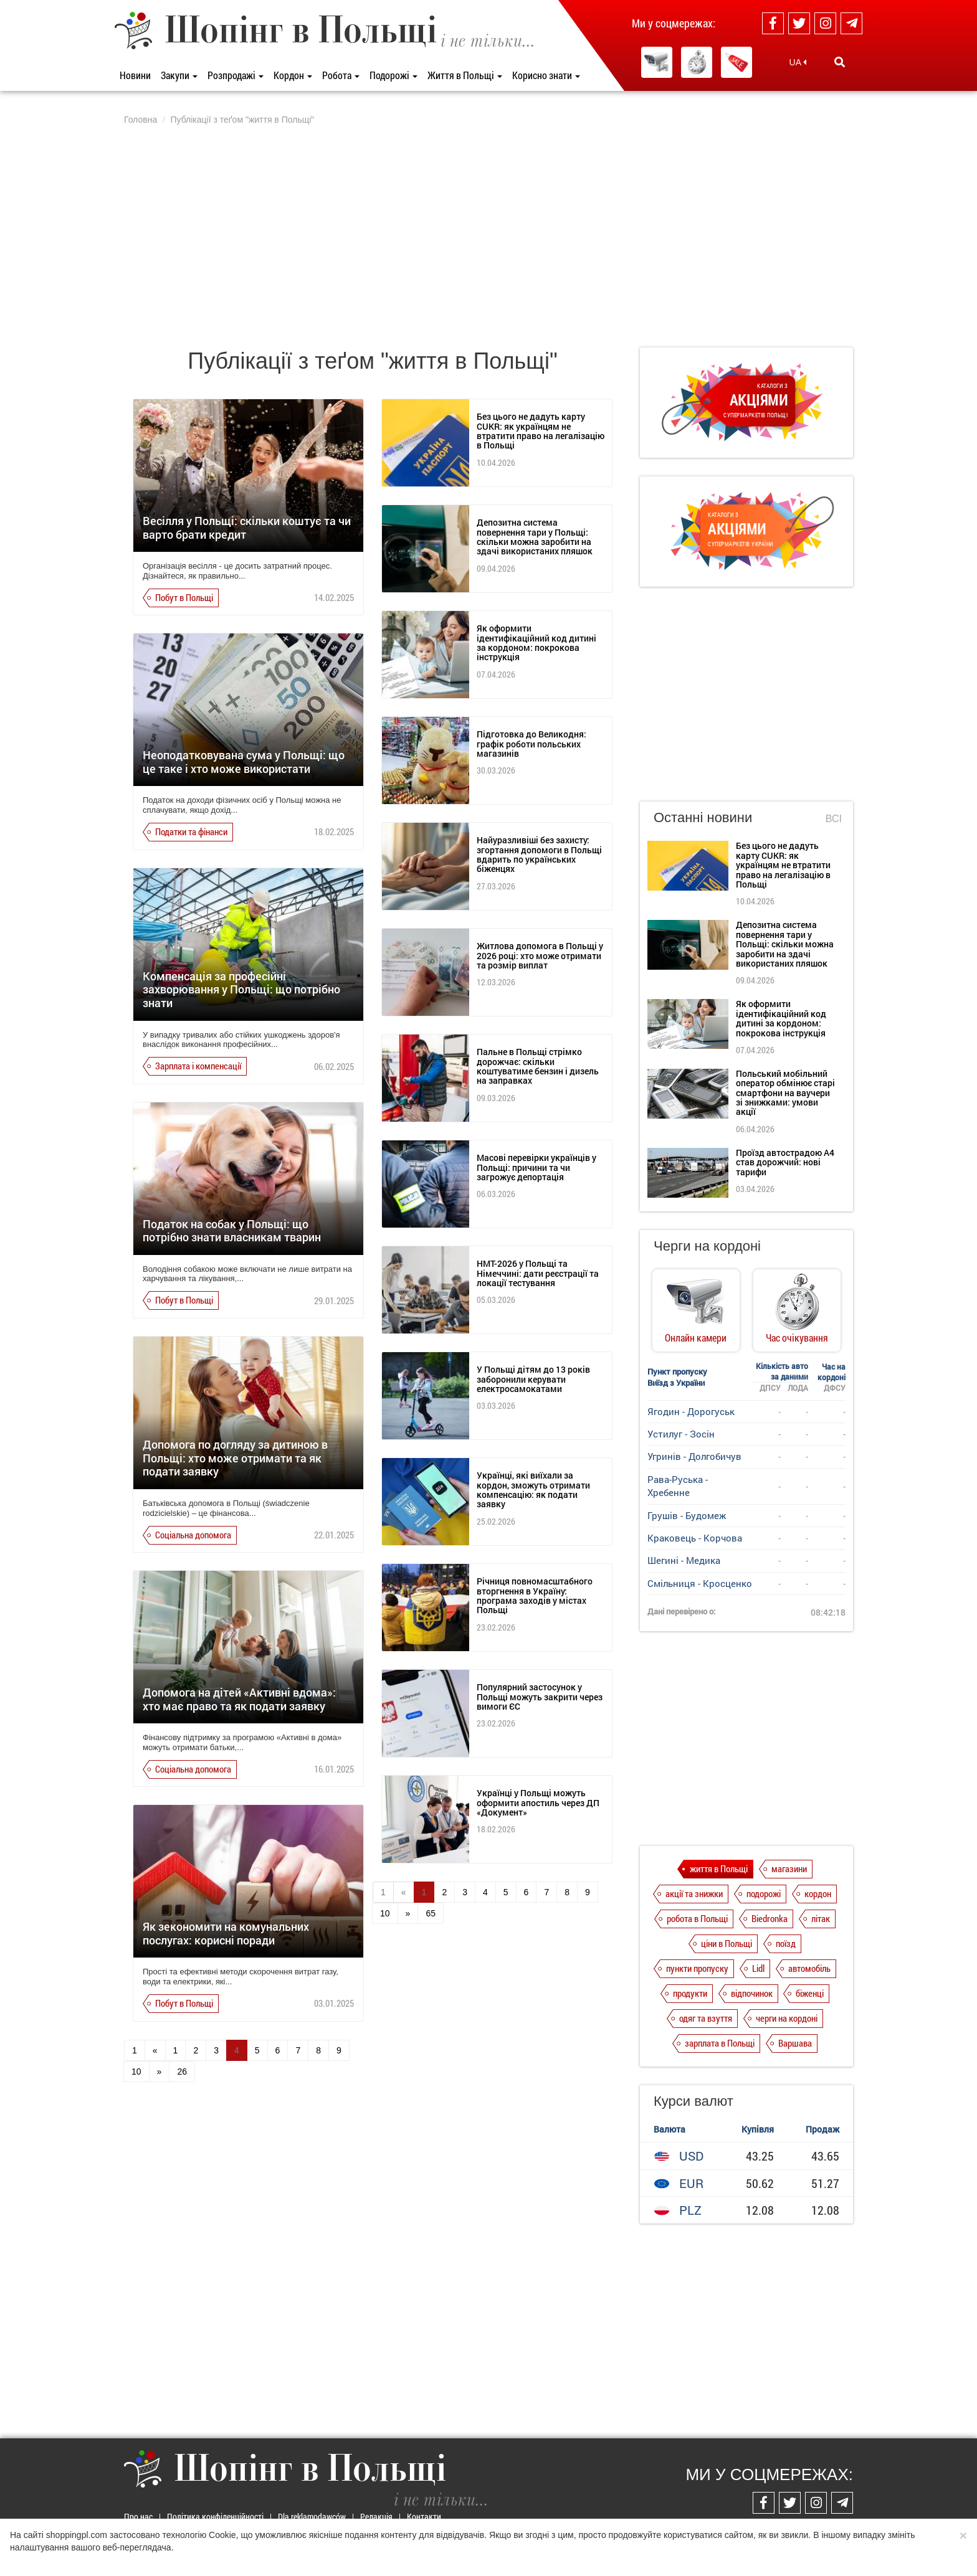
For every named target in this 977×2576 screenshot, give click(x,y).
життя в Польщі (719, 1868)
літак (820, 1918)
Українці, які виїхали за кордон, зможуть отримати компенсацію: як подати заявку (533, 1489)
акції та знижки (694, 1893)
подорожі (763, 1893)
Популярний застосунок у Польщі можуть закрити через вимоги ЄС (540, 1696)
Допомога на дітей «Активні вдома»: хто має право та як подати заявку (239, 1699)
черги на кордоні (786, 2018)
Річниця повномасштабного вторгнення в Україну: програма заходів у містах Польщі (535, 1595)
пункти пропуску (697, 1968)
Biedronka (769, 1918)
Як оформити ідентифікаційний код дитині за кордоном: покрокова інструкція (536, 642)
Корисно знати (546, 75)
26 (182, 2071)
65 (431, 1913)
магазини (789, 1868)
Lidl (758, 1968)
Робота (341, 75)
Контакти (424, 2516)
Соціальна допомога (193, 1534)
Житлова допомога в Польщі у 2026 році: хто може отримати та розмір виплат (540, 955)
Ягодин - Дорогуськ (691, 1411)
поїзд (786, 1943)
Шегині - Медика (683, 1560)
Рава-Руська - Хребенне (677, 1486)
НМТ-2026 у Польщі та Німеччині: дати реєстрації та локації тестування (538, 1273)
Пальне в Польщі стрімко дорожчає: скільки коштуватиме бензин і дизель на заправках (538, 1066)
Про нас (138, 2516)
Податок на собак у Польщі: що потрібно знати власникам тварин (232, 1230)
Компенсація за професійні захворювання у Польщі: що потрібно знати (241, 989)
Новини (135, 75)
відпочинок (752, 1993)
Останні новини (703, 817)
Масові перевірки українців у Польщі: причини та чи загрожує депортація (536, 1167)
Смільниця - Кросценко (699, 1583)
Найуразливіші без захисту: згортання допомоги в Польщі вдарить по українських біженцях (539, 854)
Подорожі (393, 75)
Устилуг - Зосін (681, 1434)
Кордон (293, 75)
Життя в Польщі (464, 75)
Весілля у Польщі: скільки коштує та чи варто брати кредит (247, 527)
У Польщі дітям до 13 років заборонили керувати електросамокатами (533, 1379)
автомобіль (809, 1968)
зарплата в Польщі (720, 2043)
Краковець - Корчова (694, 1538)
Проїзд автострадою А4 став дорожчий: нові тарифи (785, 1162)
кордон (817, 1893)
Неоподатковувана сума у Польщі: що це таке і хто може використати (244, 761)
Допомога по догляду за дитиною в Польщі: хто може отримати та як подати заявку (235, 1458)
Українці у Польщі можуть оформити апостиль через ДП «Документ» (538, 1802)
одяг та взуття (705, 2018)
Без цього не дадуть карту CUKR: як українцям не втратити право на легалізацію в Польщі (540, 430)
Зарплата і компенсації (198, 1065)
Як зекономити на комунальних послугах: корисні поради (226, 1933)
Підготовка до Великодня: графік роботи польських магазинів (531, 743)
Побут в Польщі (184, 597)
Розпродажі (235, 75)
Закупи (179, 75)
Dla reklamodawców (312, 2516)
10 (136, 2071)
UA (798, 62)
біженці (810, 1993)
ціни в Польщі (726, 1943)
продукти (690, 1993)
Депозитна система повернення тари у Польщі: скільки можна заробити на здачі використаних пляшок (535, 536)
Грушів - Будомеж (686, 1515)
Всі (834, 818)
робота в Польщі (697, 1918)
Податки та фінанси (191, 831)
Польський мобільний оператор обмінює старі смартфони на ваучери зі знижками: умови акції (785, 1093)
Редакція (376, 2516)
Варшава (795, 2043)
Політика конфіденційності (215, 2516)
